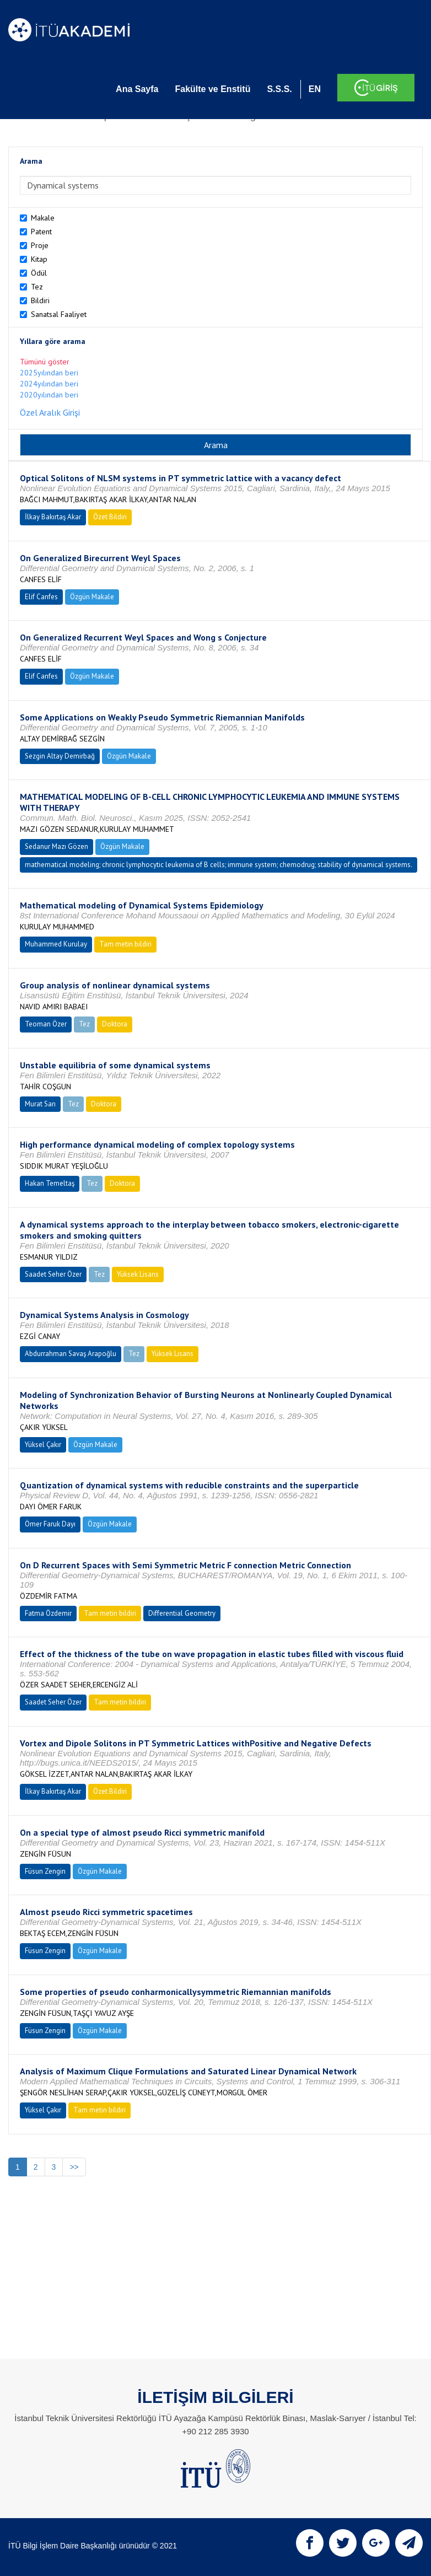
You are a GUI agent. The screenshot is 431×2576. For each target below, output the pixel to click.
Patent (41, 231)
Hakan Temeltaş (49, 1183)
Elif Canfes (41, 596)
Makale (43, 218)
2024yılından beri (49, 384)
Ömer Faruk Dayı (50, 1524)
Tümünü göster (44, 362)
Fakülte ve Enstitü (212, 89)
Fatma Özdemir (48, 1613)
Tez (37, 287)
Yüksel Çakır (43, 1444)
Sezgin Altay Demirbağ (60, 756)
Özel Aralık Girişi (50, 412)
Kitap (39, 259)
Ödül (39, 273)
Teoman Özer (46, 1024)
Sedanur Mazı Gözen (56, 846)
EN (315, 89)
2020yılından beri (49, 395)
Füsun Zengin (45, 1871)
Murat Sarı (40, 1104)
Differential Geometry (182, 1613)
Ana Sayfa (137, 89)
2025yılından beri (49, 373)
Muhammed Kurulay (56, 944)
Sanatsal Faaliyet (59, 314)
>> (73, 2167)
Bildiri (40, 300)
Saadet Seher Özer (53, 1274)
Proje (40, 245)
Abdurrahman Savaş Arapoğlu (70, 1353)
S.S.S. (279, 89)
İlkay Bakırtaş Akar (53, 516)
